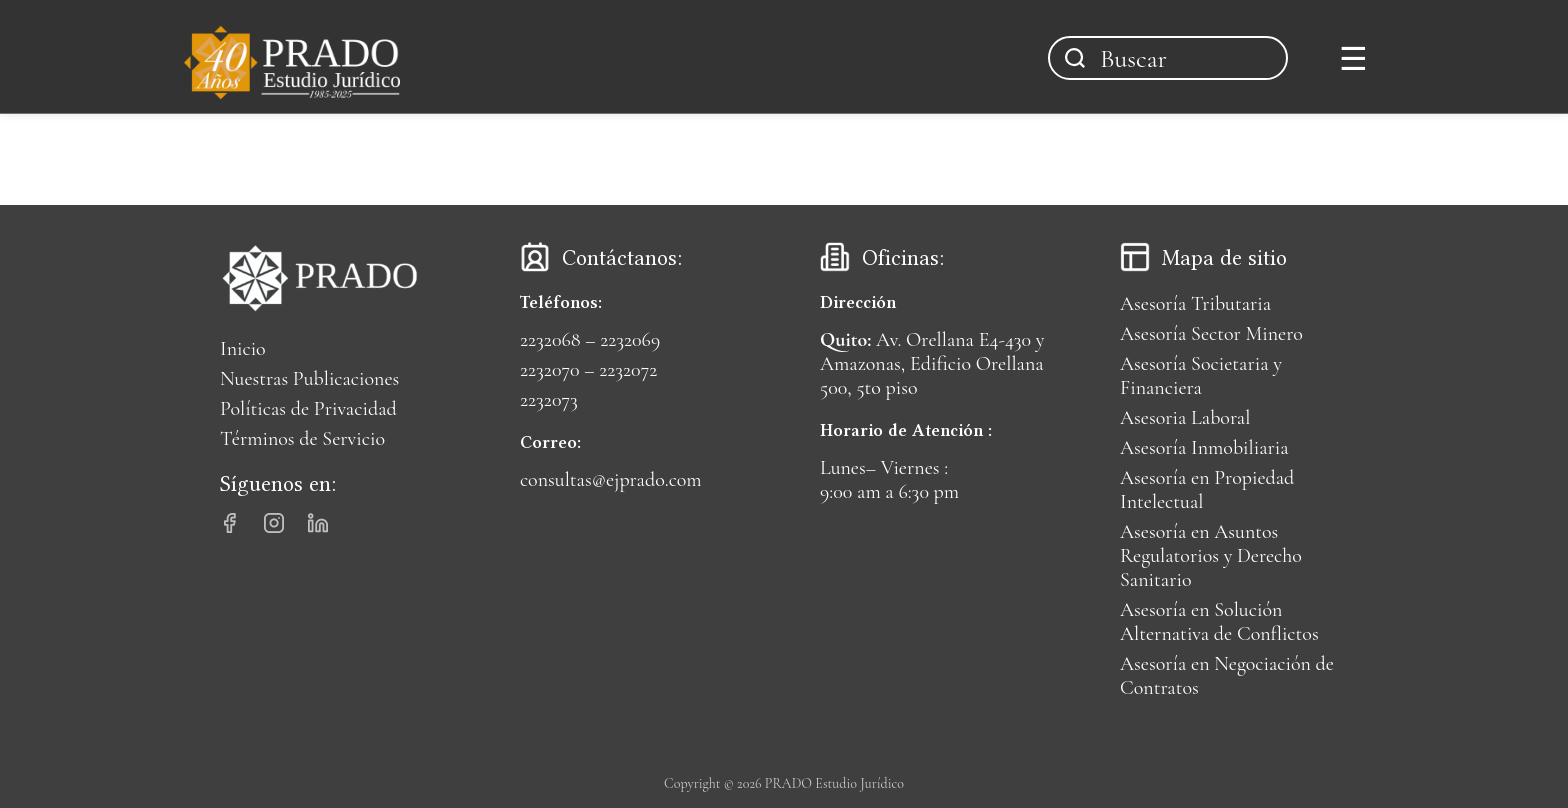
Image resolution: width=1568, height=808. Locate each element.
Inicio (243, 349)
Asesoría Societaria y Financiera (1201, 376)
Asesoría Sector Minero (1211, 334)
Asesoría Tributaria (1195, 304)
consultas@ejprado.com (611, 480)
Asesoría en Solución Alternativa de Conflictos (1219, 622)
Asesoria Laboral (1185, 418)
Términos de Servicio (302, 439)
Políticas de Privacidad (308, 409)
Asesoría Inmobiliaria (1204, 448)
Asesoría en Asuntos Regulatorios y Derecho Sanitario (1211, 556)
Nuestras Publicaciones (309, 379)
